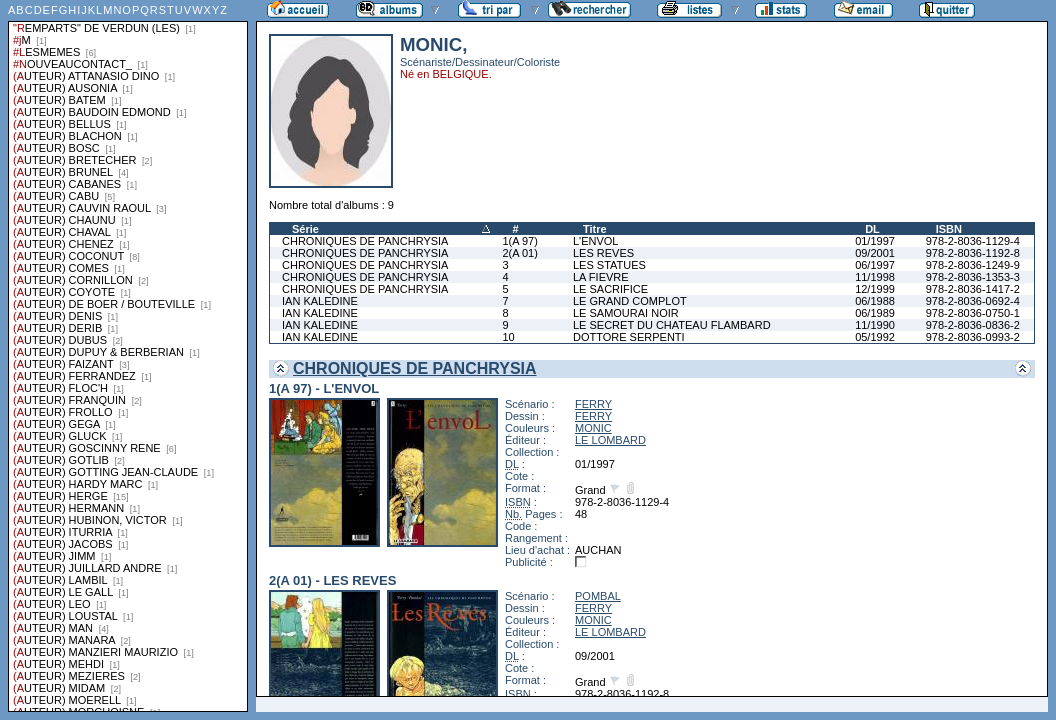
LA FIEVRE (601, 277)
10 (508, 337)
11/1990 (875, 325)
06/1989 (875, 313)
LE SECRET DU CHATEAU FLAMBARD (672, 325)
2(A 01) (519, 253)
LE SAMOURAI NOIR (626, 313)
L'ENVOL (596, 241)
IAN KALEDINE (320, 301)
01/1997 (875, 241)
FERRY (593, 404)
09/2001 (875, 253)
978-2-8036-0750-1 (973, 313)
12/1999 (875, 289)
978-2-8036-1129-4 (973, 241)
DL (872, 229)
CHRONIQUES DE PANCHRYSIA (365, 241)
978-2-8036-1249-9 (973, 265)
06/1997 (875, 265)
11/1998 (875, 277)
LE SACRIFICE (610, 289)
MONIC (593, 428)
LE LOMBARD (610, 440)
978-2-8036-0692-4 (973, 301)
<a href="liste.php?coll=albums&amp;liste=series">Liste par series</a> (128, 356)
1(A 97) (519, 241)
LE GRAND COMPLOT (630, 301)
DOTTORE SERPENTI (629, 337)
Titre (595, 229)
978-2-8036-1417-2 (973, 289)
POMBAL (598, 596)
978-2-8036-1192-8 (973, 253)
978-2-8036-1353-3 (973, 277)
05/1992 (875, 337)
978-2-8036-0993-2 (973, 337)
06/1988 (875, 301)
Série (305, 229)
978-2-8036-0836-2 (973, 325)
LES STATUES (609, 265)
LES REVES (603, 253)
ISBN (949, 229)
